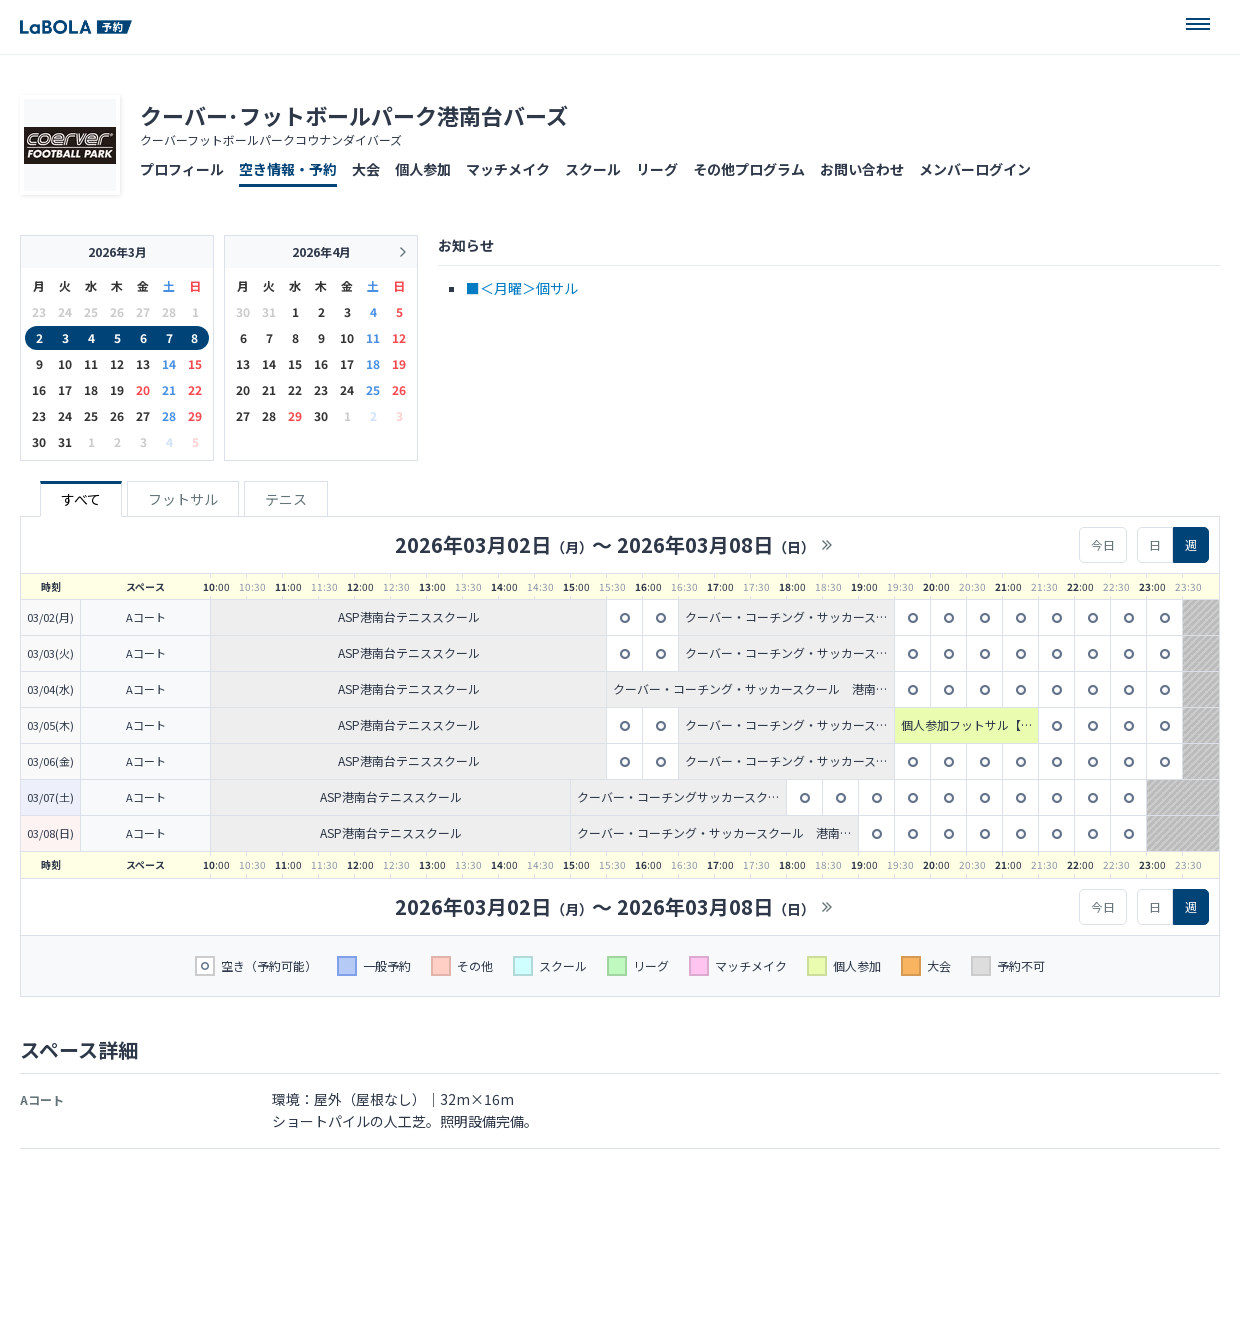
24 (65, 415)
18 (91, 389)
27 (143, 415)
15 (195, 363)
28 (169, 415)
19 (117, 389)
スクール (593, 169)
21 (169, 389)
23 (39, 415)
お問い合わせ (862, 169)
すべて (81, 499)
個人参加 (423, 169)
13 (143, 363)
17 (65, 389)
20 (143, 389)
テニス (286, 499)
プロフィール (182, 169)
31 (65, 441)
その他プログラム (749, 169)
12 (117, 363)
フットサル (183, 499)
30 (39, 441)
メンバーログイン (975, 169)
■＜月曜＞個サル (522, 288)
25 (91, 415)
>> (827, 545)
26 (117, 415)
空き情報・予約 (288, 169)
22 (195, 389)
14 (169, 363)
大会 (366, 169)
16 (39, 389)
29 (195, 415)
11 (91, 363)
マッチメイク (508, 169)
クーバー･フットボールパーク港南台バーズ (354, 115)
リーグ (657, 169)
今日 (1103, 544)
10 (65, 363)
